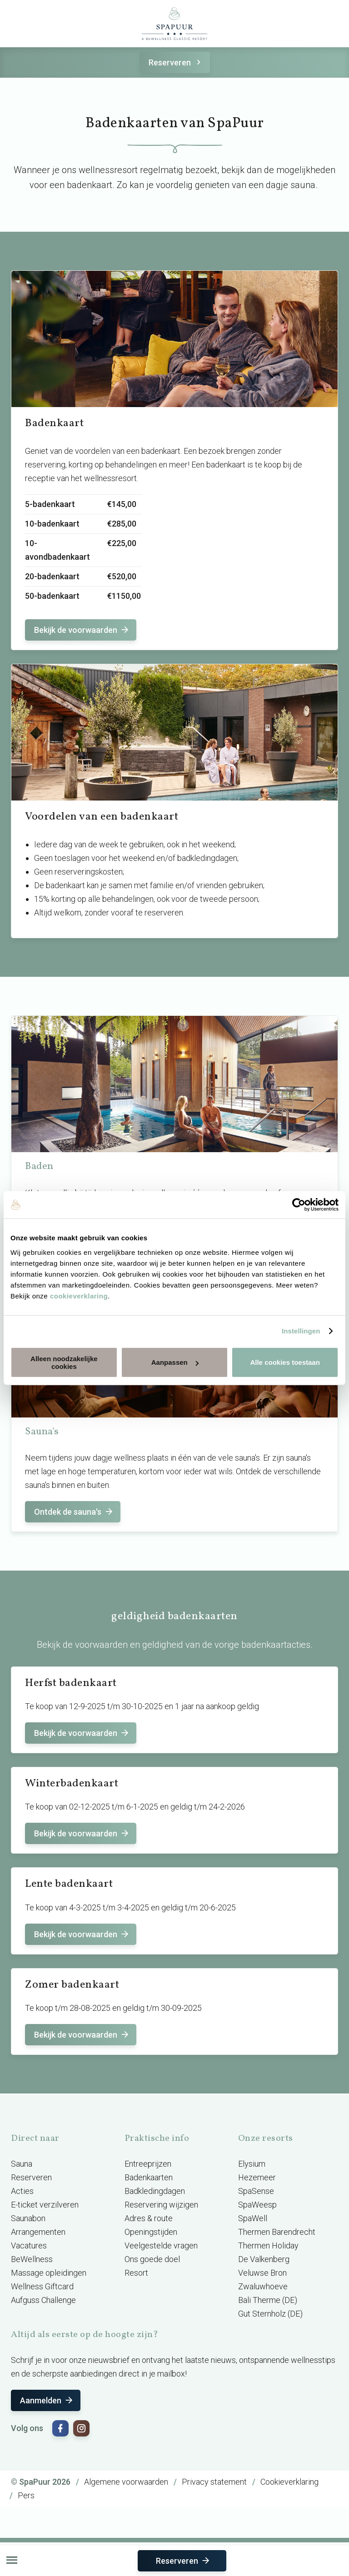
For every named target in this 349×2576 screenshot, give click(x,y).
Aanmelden (47, 2400)
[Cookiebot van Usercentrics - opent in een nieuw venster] (299, 1205)
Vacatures (29, 2245)
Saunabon (28, 2218)
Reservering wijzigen (161, 2204)
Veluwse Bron (262, 2273)
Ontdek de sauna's (74, 1512)
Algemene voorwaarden (126, 2481)
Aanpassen (175, 1362)
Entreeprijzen (148, 2163)
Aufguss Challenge (43, 2300)
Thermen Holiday (268, 2245)
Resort (136, 2273)
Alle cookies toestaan (284, 1362)
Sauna (21, 2163)
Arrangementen (38, 2232)
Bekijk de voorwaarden (82, 630)
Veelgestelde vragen (161, 2245)
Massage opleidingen (48, 2273)
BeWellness (32, 2259)
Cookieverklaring (289, 2481)
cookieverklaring (79, 1295)
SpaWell (252, 2218)
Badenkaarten (149, 2177)
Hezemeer (257, 2177)
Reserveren (176, 62)
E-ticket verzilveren (45, 2204)
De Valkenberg (263, 2259)
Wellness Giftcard (42, 2286)
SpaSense (256, 2191)
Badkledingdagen (155, 2191)
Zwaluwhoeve (263, 2286)
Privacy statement (214, 2481)
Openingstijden (151, 2232)
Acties (22, 2191)
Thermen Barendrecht (276, 2232)
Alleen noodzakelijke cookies (64, 1362)
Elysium (251, 2163)
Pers (26, 2495)
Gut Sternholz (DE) (270, 2313)
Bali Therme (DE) (267, 2300)
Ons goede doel (152, 2259)
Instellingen (301, 1331)
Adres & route (149, 2218)
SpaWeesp (257, 2204)
